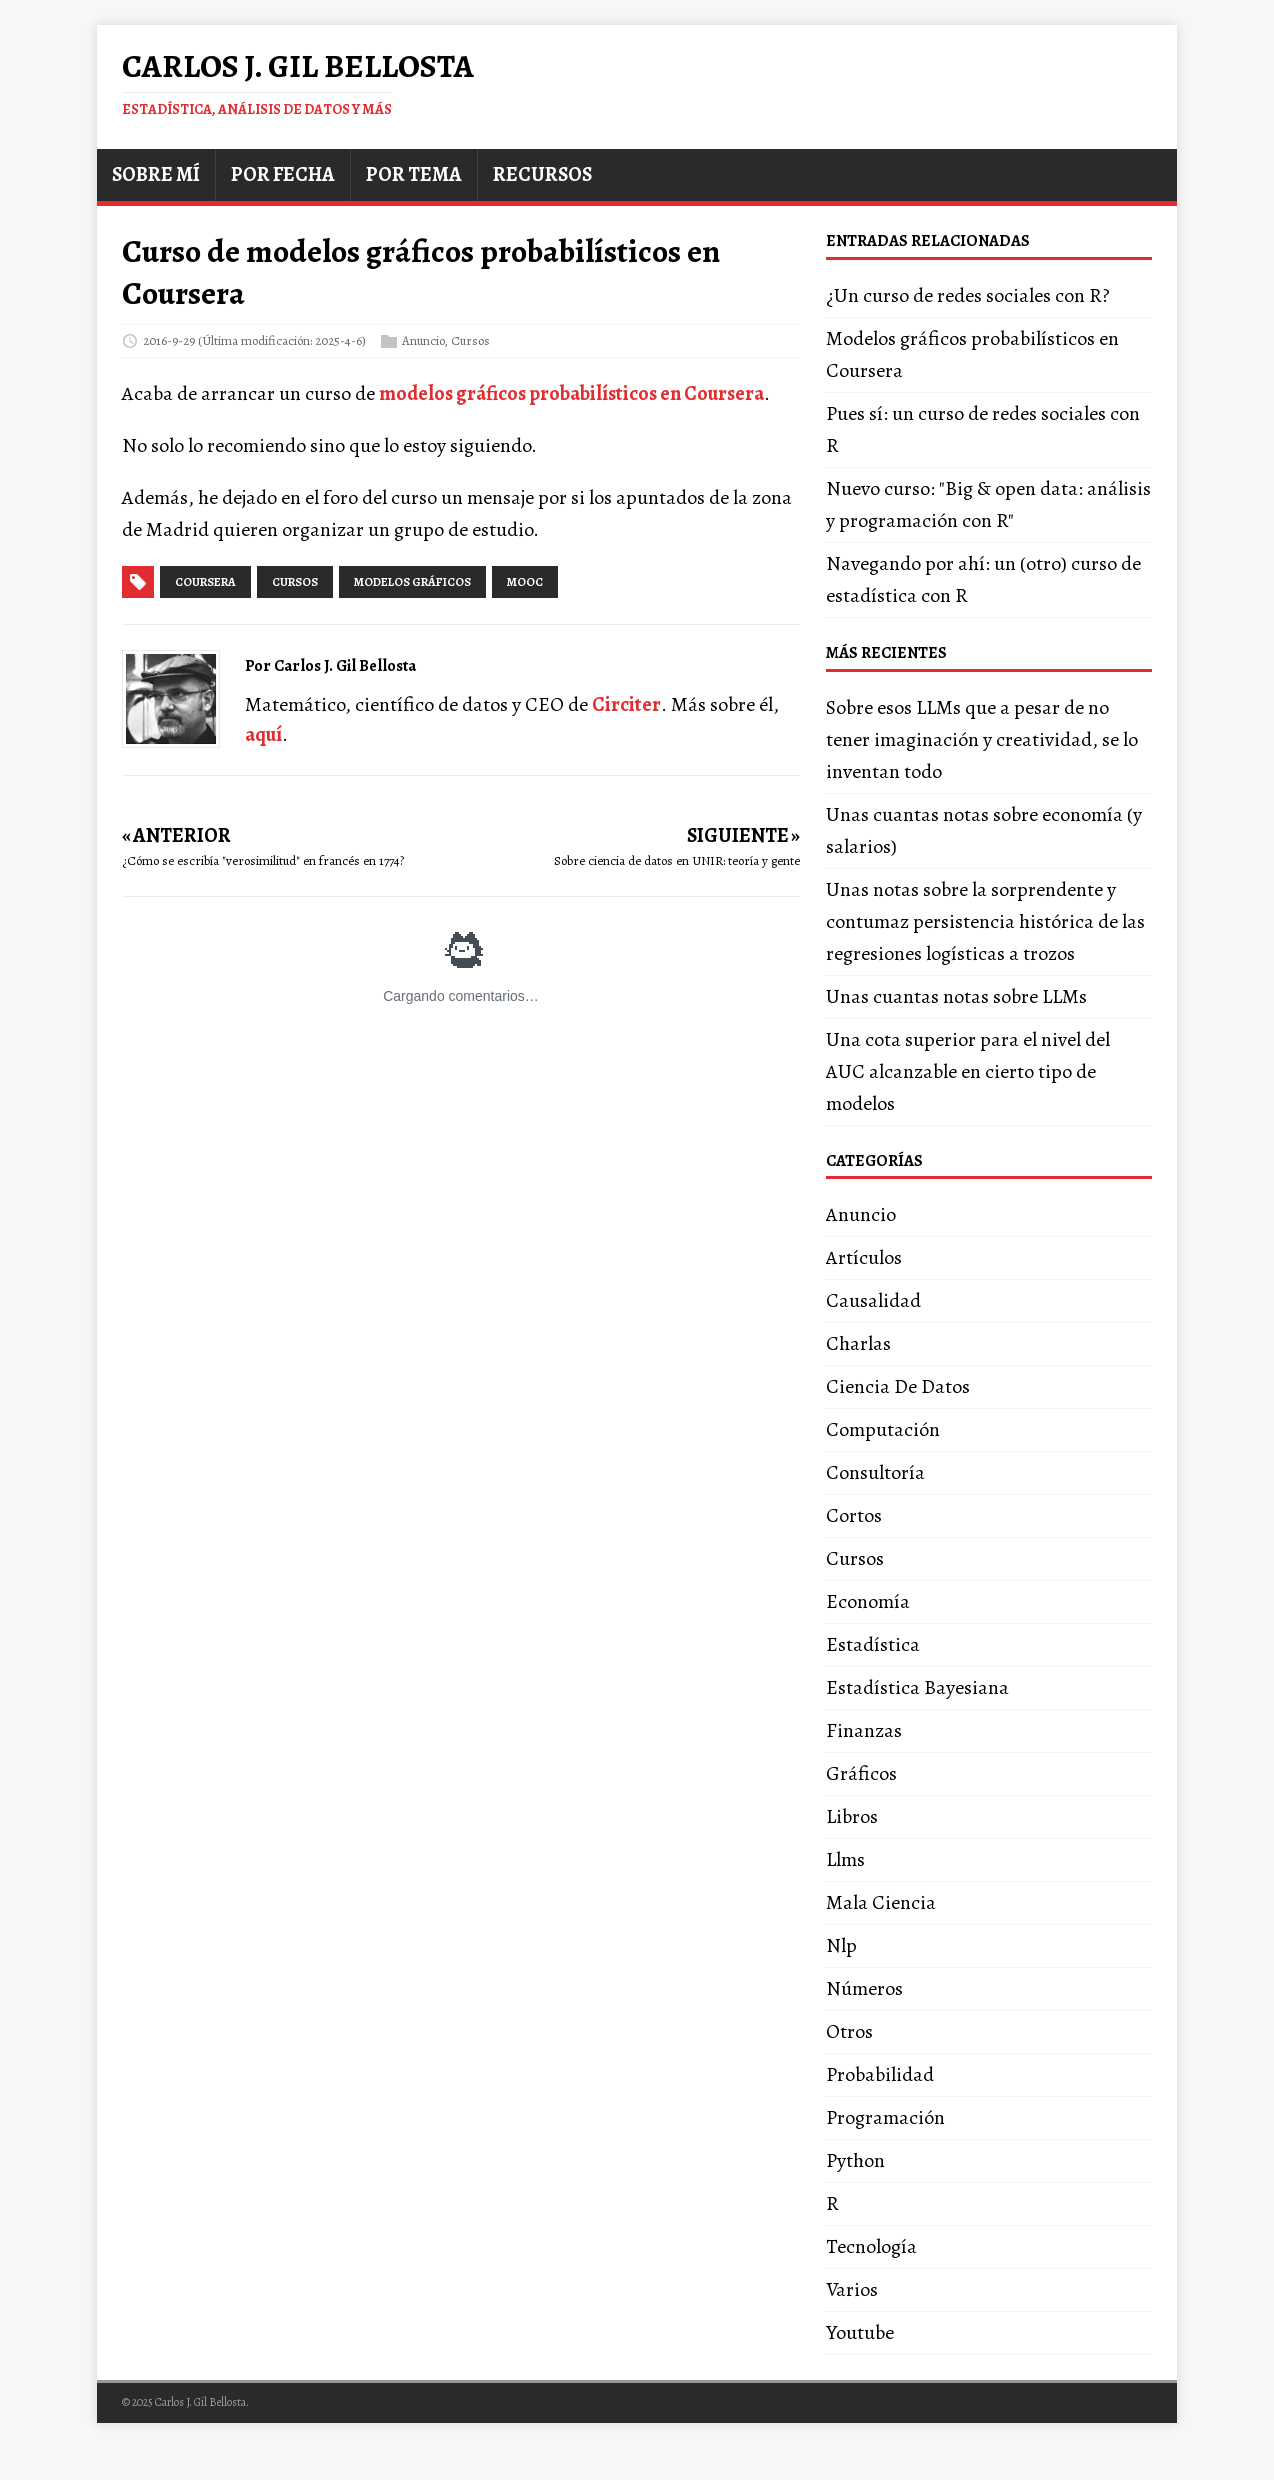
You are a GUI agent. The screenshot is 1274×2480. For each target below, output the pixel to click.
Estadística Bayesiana (917, 1687)
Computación (883, 1429)
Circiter (626, 704)
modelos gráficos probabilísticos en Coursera (571, 393)
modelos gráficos (412, 582)
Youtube (860, 2332)
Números (864, 1988)
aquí (263, 734)
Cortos (854, 1515)
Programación (885, 2117)
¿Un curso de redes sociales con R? (968, 295)
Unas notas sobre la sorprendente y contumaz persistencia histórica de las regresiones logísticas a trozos (985, 921)
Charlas (858, 1343)
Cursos (470, 340)
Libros (852, 1816)
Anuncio (423, 340)
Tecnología (871, 2246)
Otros (849, 2031)
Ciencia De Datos (898, 1386)
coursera (205, 582)
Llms (845, 1859)
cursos (295, 582)
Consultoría (875, 1472)
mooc (525, 582)
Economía (868, 1601)
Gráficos (861, 1773)
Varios (852, 2289)
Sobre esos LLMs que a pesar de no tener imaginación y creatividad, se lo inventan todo (982, 739)
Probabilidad (880, 2074)
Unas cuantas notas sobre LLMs (956, 996)
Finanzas (864, 1730)
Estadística (873, 1644)
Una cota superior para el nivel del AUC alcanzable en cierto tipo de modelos (968, 1071)
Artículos (864, 1257)
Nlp (841, 1945)
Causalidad (873, 1300)
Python (855, 2160)
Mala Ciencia (881, 1902)
